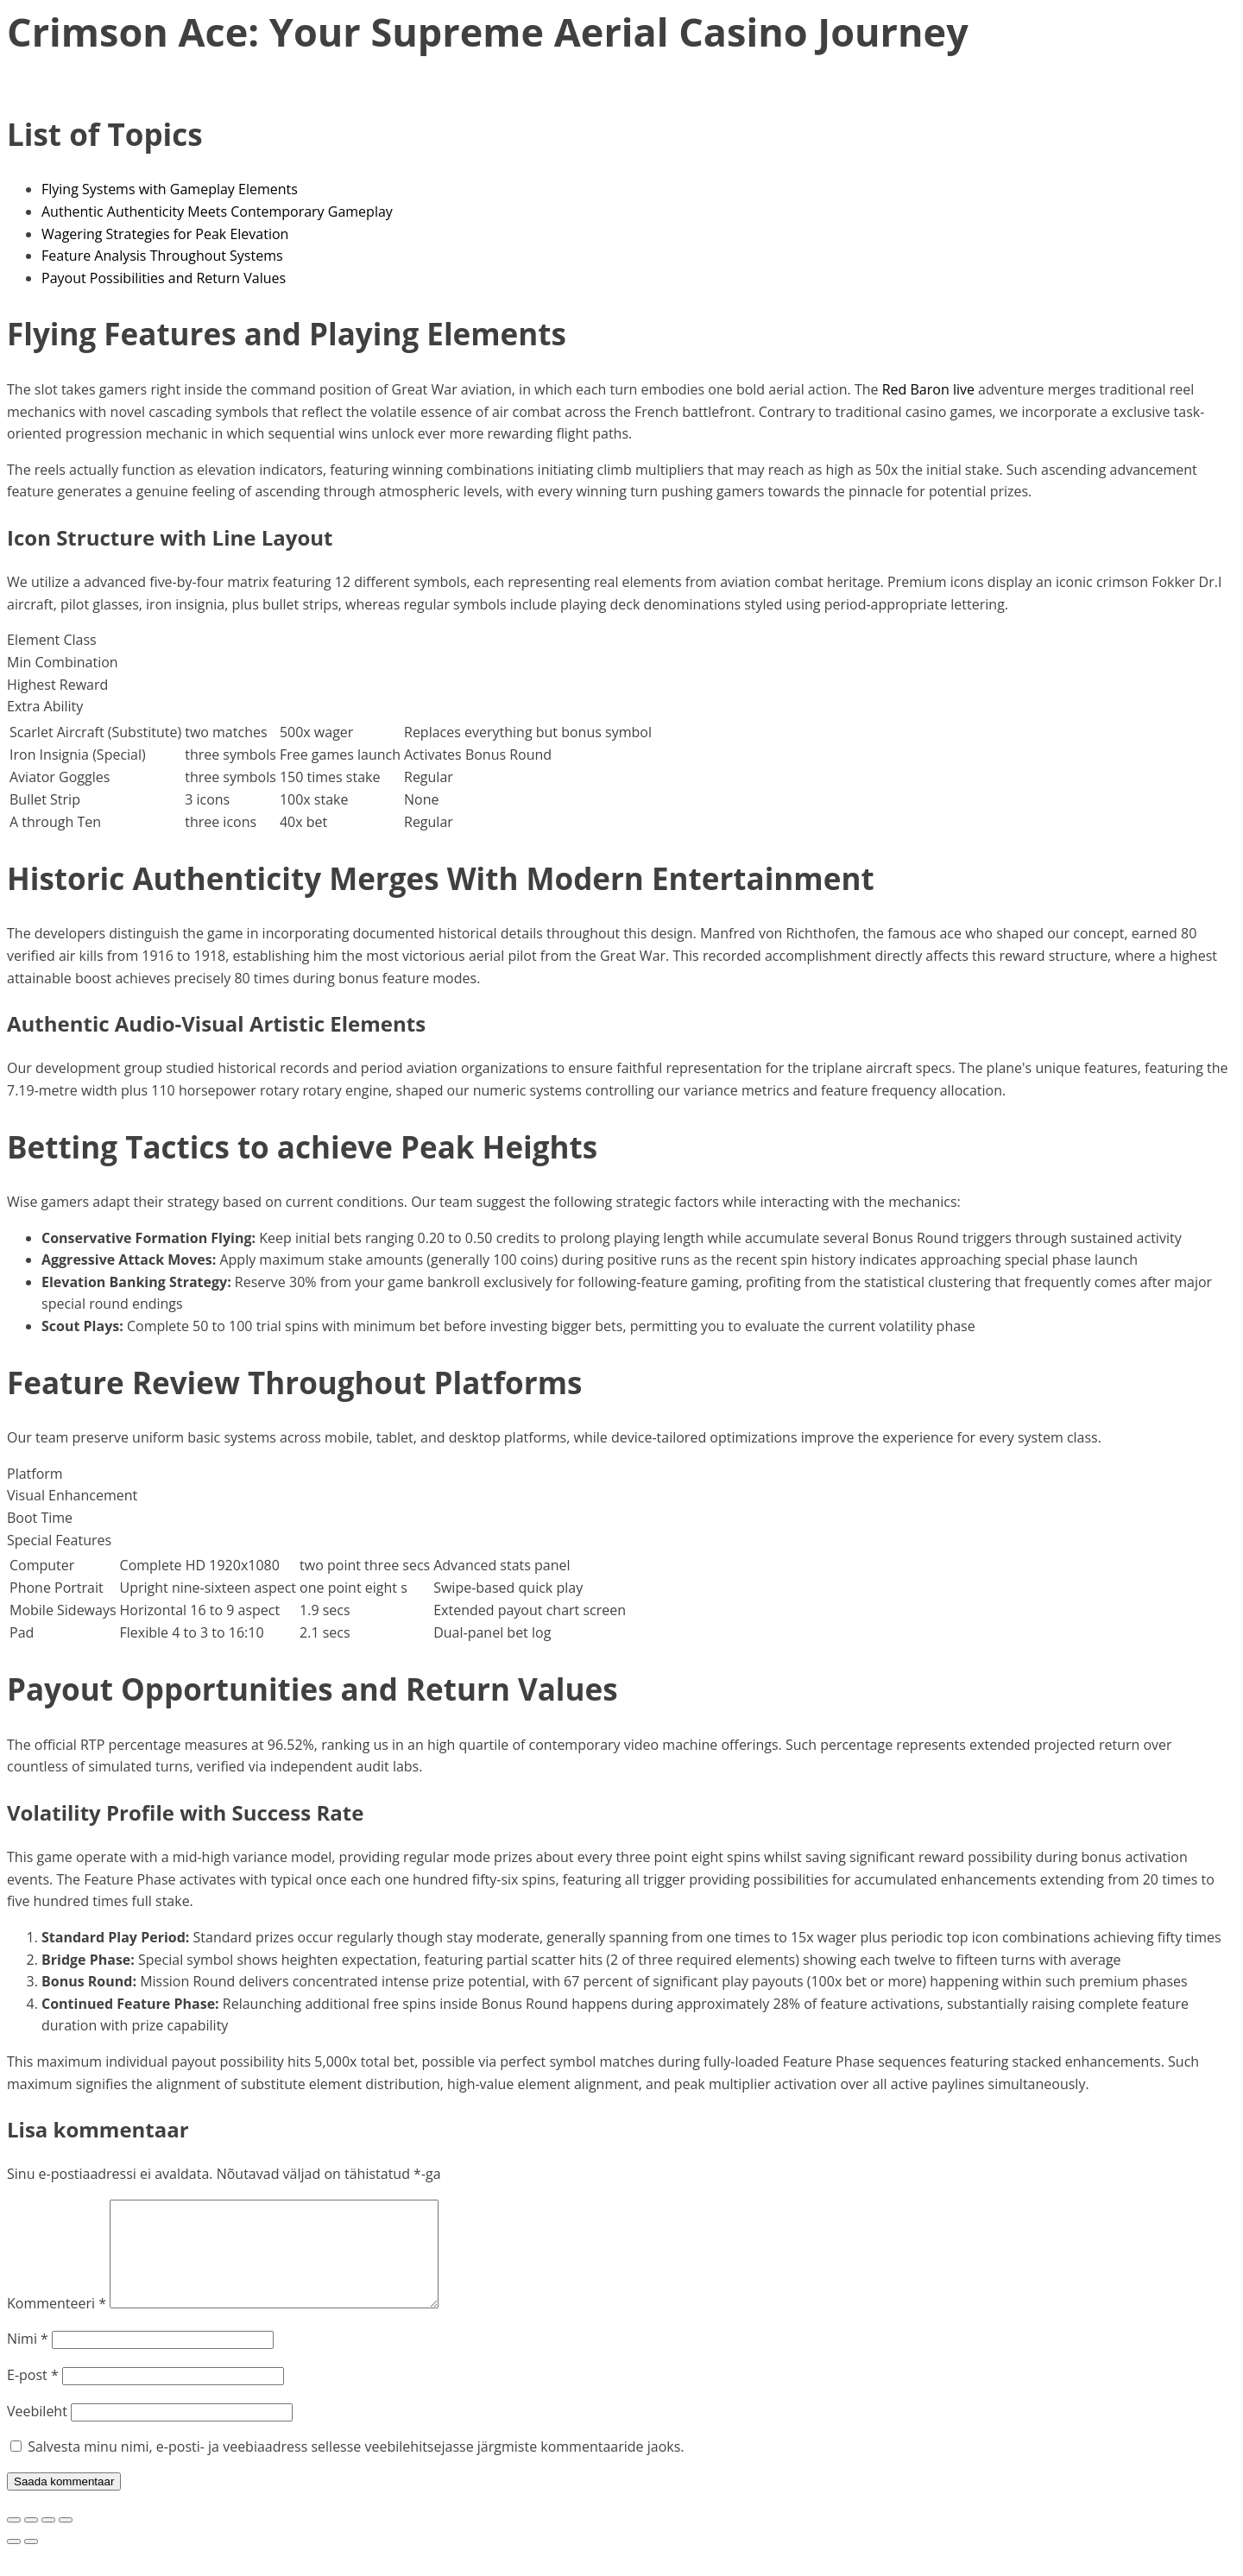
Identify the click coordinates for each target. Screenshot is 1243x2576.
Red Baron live (928, 389)
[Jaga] (48, 2540)
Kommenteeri (56, 2323)
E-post (33, 2395)
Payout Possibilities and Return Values (163, 277)
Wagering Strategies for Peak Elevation (164, 233)
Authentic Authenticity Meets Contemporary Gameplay (217, 211)
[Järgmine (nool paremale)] (31, 2562)
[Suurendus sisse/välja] (14, 2540)
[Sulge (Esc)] (66, 2540)
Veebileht (37, 2431)
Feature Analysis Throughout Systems (162, 255)
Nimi (27, 2359)
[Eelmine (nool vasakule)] (14, 2562)
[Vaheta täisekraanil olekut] (31, 2540)
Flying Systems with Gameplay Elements (169, 189)
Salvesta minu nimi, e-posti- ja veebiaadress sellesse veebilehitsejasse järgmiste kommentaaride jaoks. (356, 2467)
